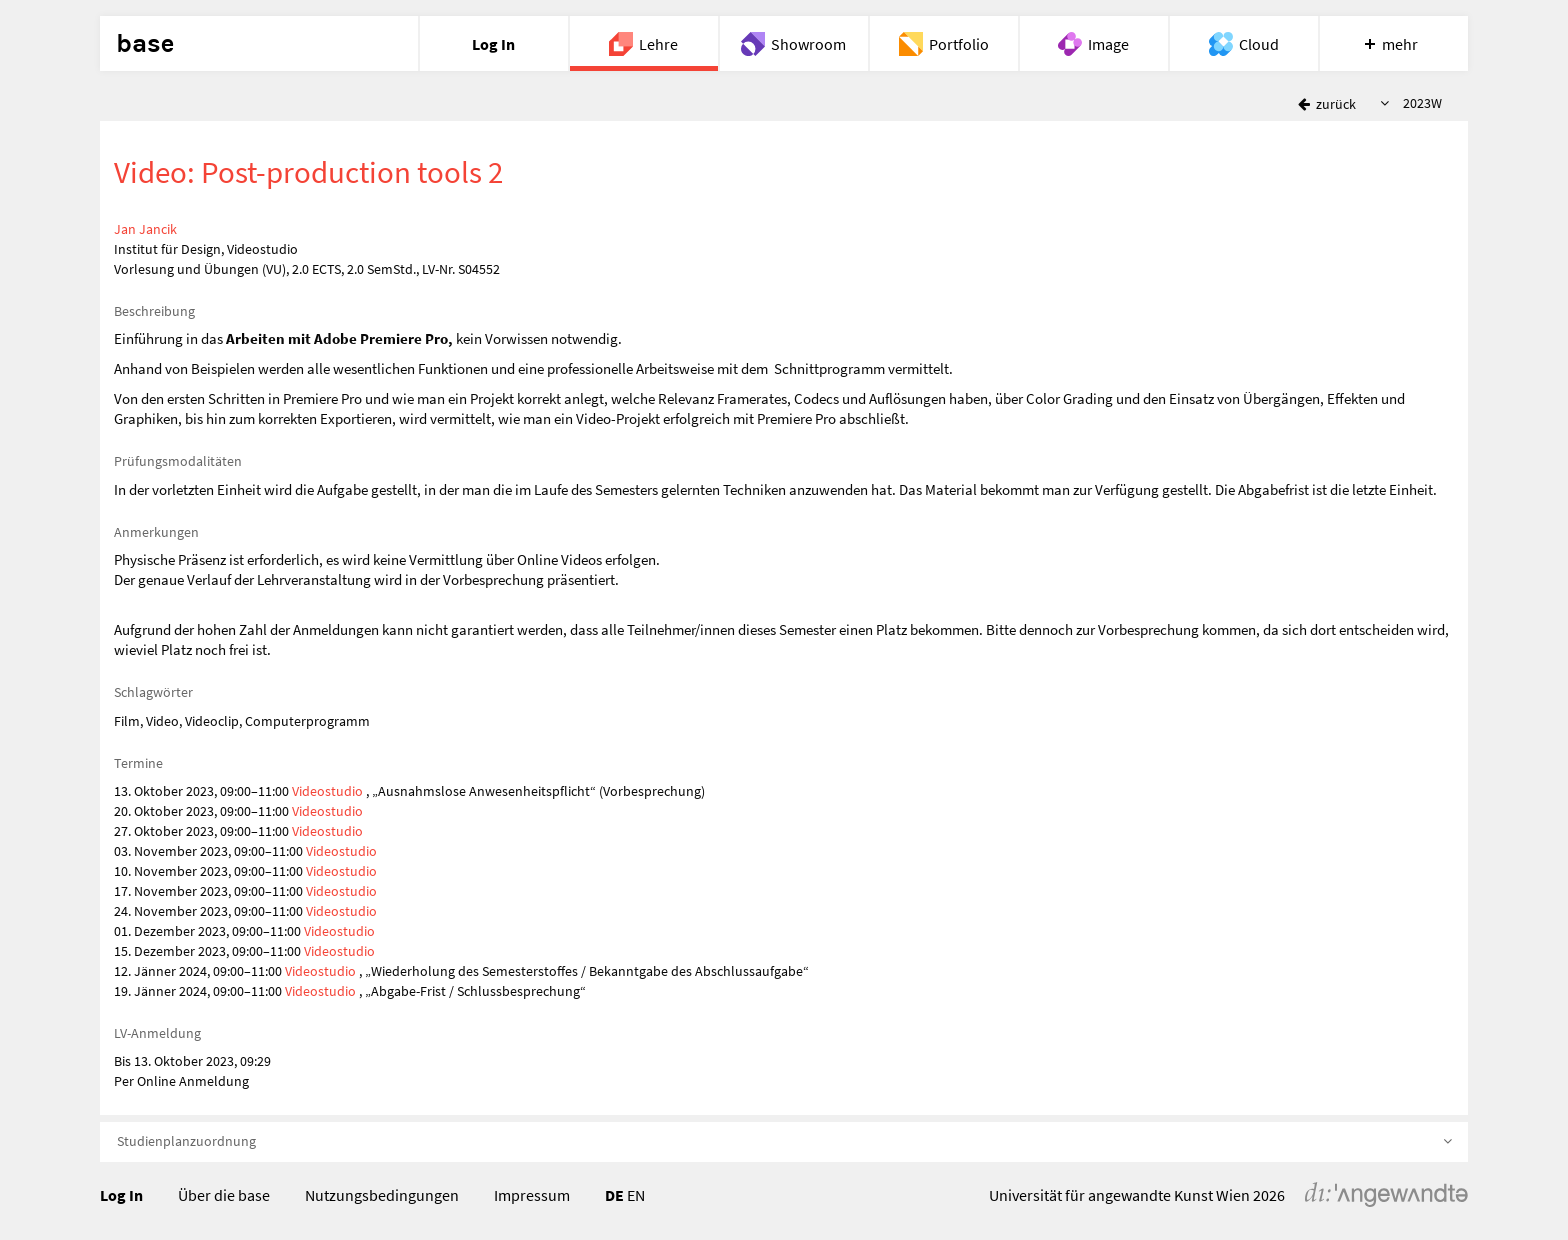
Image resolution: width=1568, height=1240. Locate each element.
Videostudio (327, 791)
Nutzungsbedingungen (382, 1195)
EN (636, 1195)
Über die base (224, 1195)
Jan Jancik (145, 229)
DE (614, 1195)
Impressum (532, 1195)
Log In (121, 1195)
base (145, 44)
